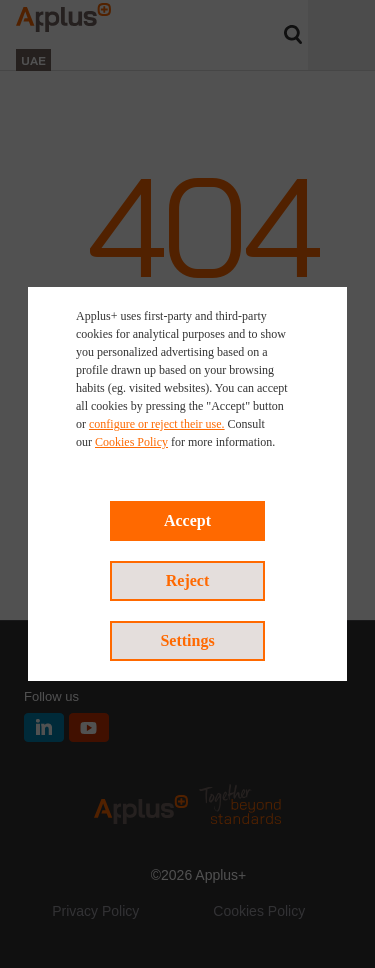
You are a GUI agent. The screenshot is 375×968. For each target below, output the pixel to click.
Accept (187, 520)
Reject (188, 580)
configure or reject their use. (157, 424)
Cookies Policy (131, 442)
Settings (187, 640)
